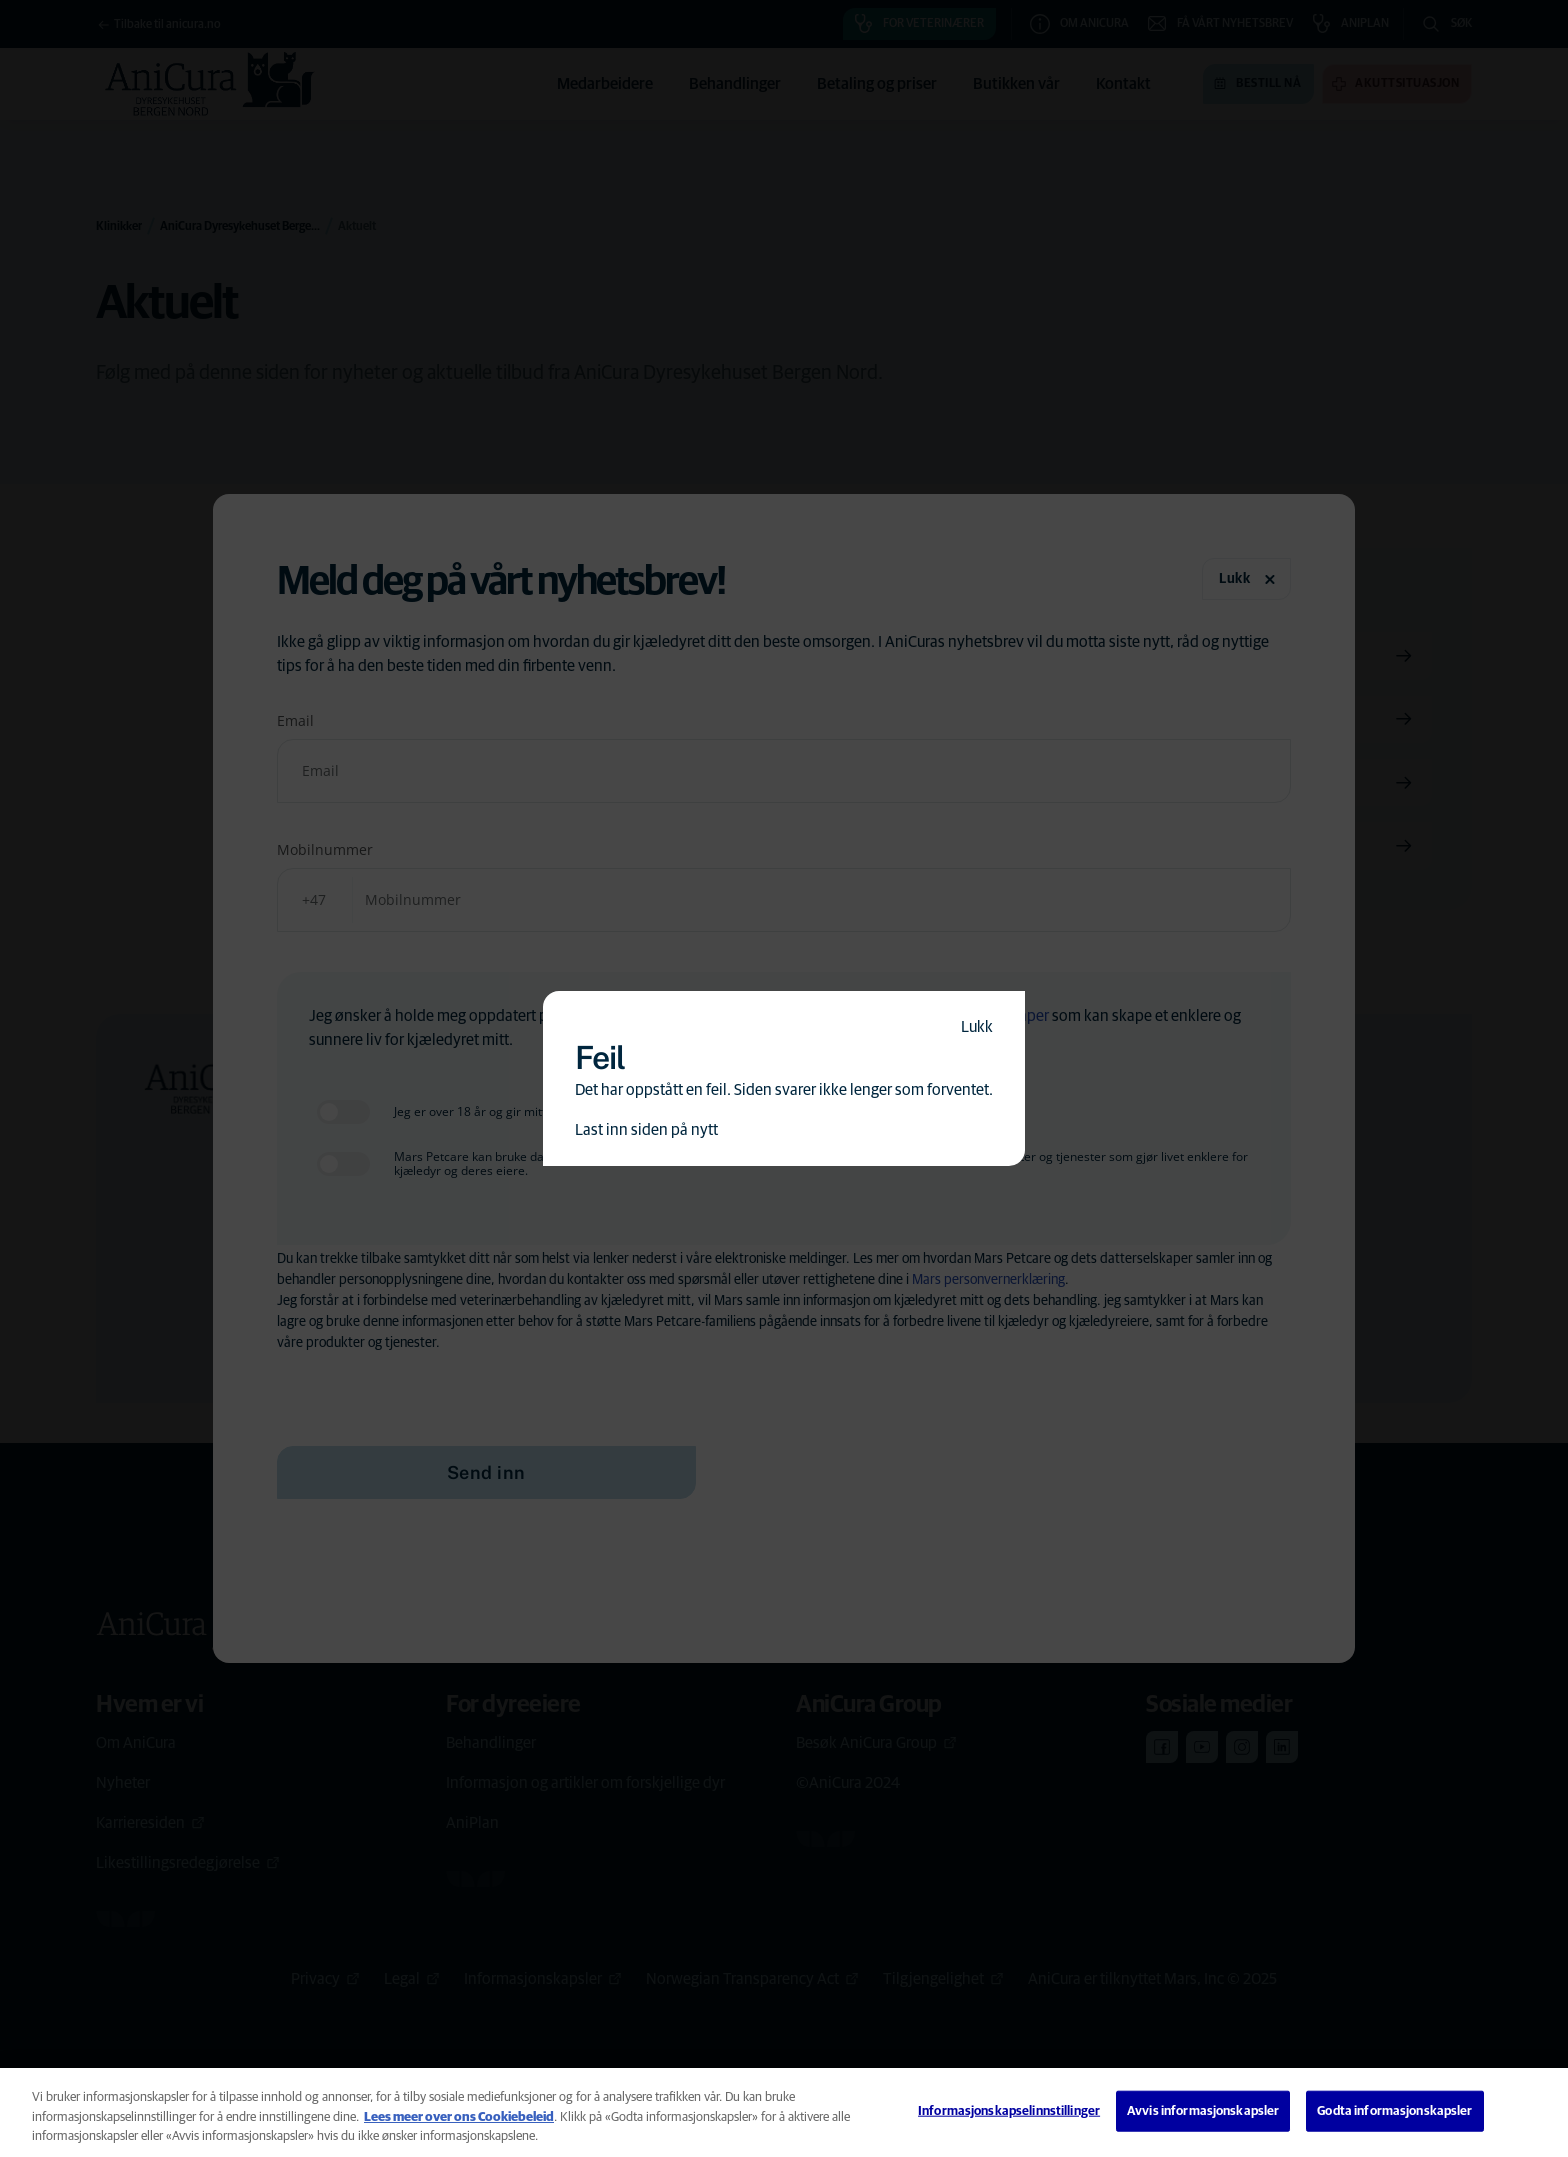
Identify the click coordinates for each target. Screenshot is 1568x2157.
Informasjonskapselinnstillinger (1009, 2110)
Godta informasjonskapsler (1394, 2110)
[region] (784, 2112)
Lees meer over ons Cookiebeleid (459, 2117)
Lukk (977, 1027)
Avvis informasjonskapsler (1203, 2110)
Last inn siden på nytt (646, 1130)
